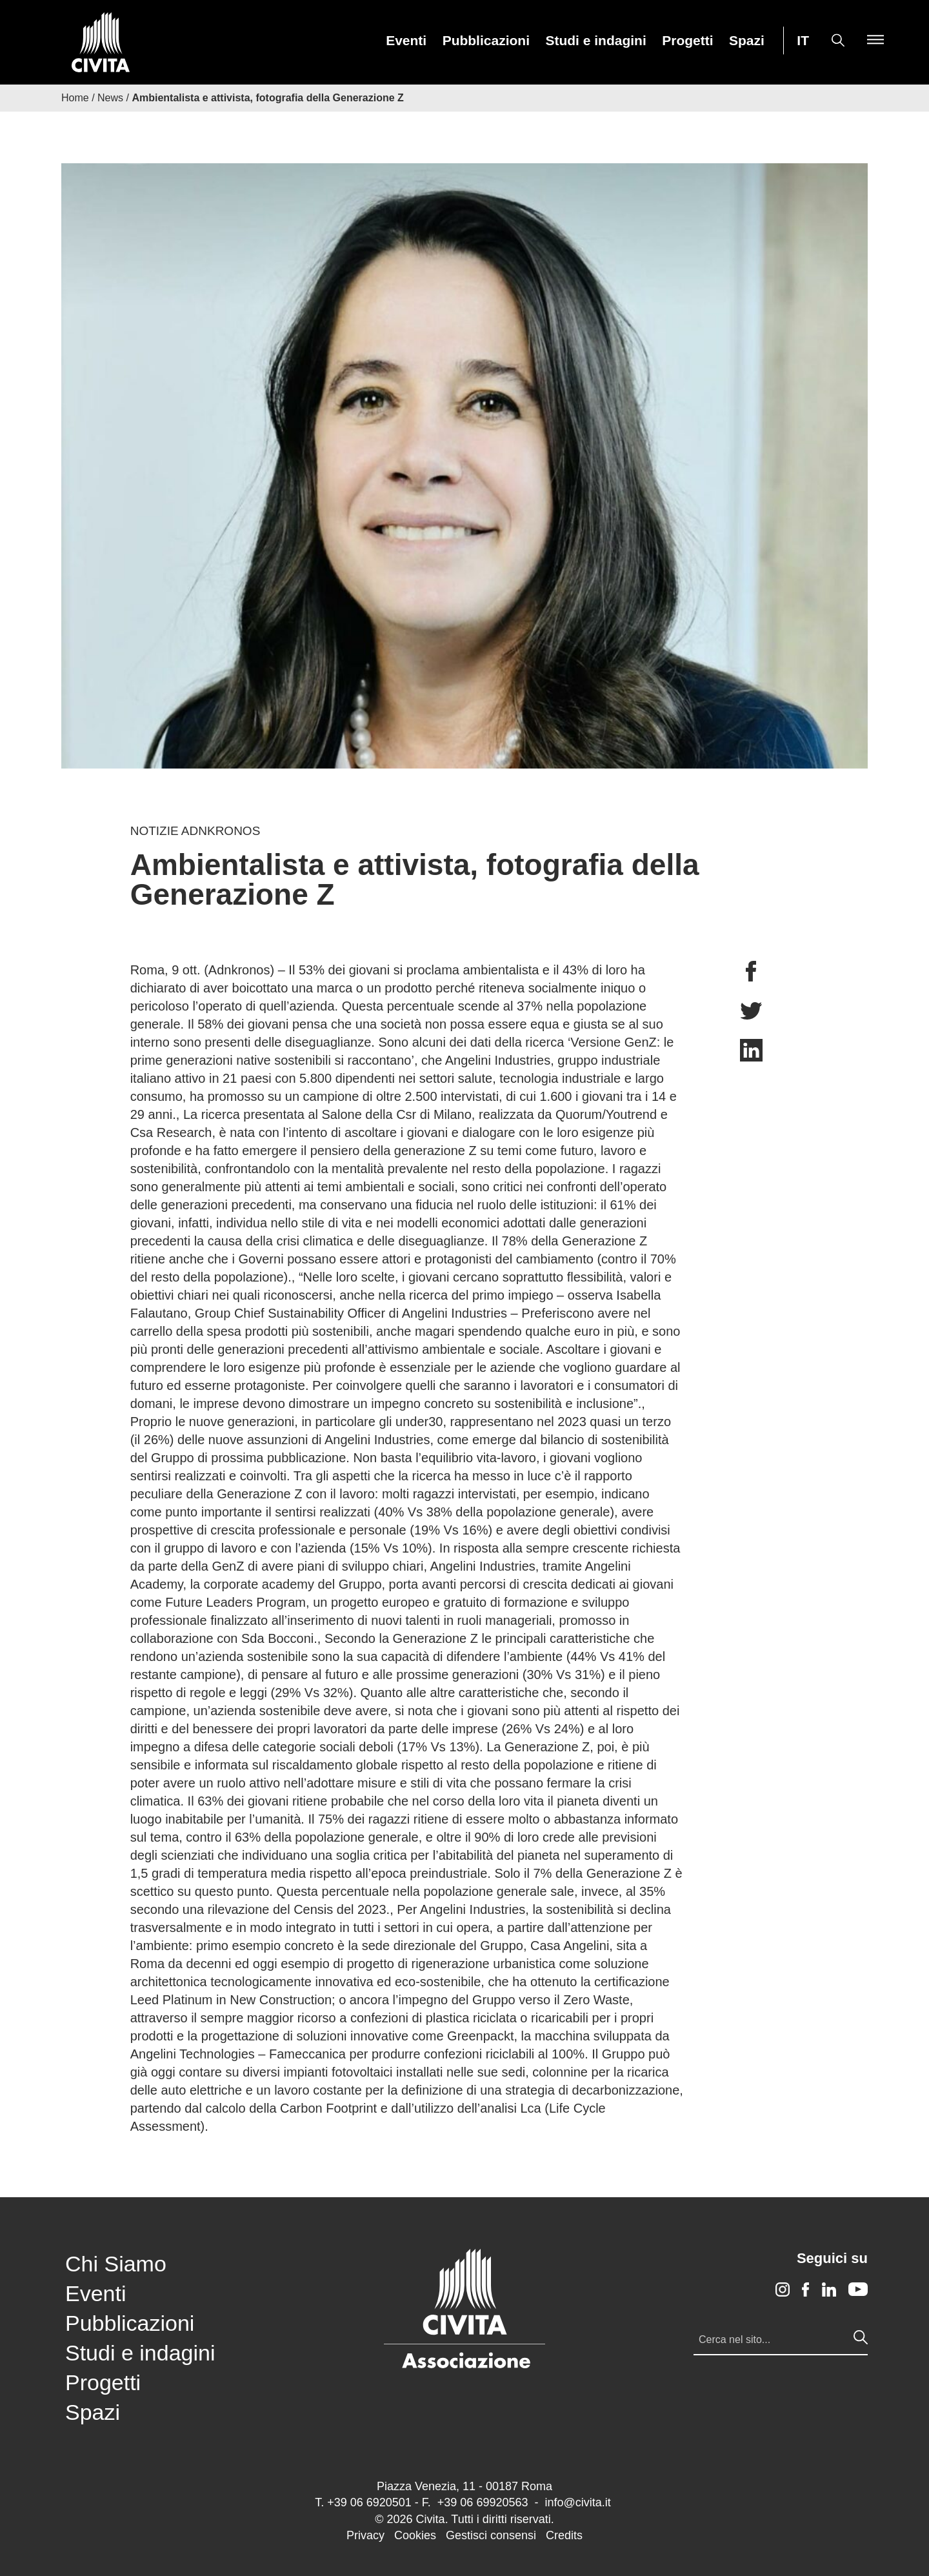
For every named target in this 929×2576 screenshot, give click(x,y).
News (110, 97)
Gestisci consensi (491, 2535)
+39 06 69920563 (482, 2502)
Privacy (365, 2535)
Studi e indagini (595, 41)
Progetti (687, 41)
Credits (564, 2535)
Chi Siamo (115, 2263)
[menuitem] (406, 40)
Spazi (746, 41)
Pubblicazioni (486, 41)
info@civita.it (577, 2502)
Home (75, 97)
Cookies (415, 2535)
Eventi (406, 41)
